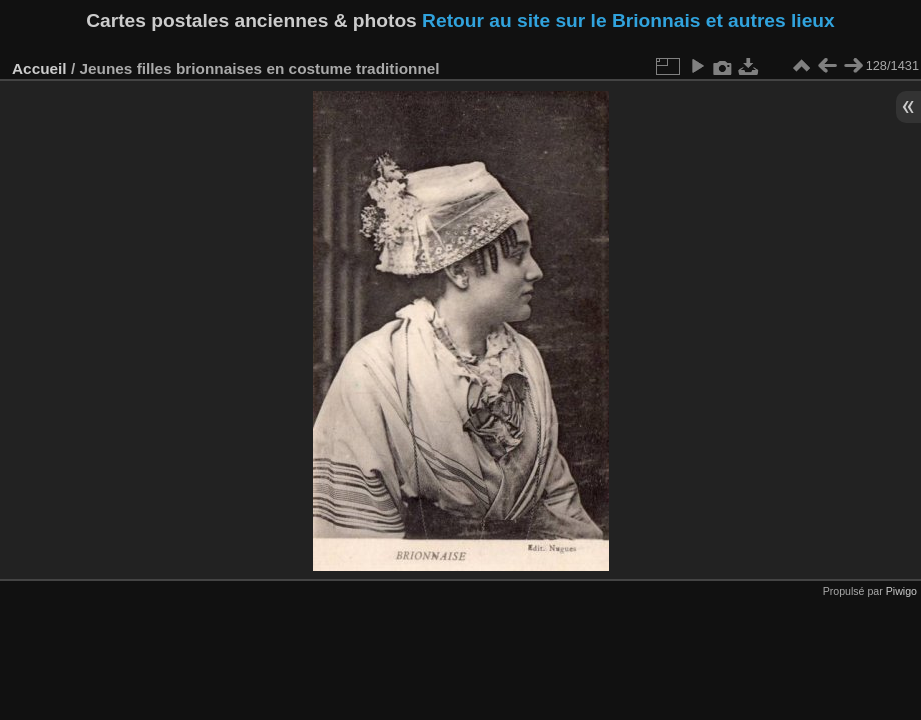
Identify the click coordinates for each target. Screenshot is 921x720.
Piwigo (901, 591)
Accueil (39, 68)
